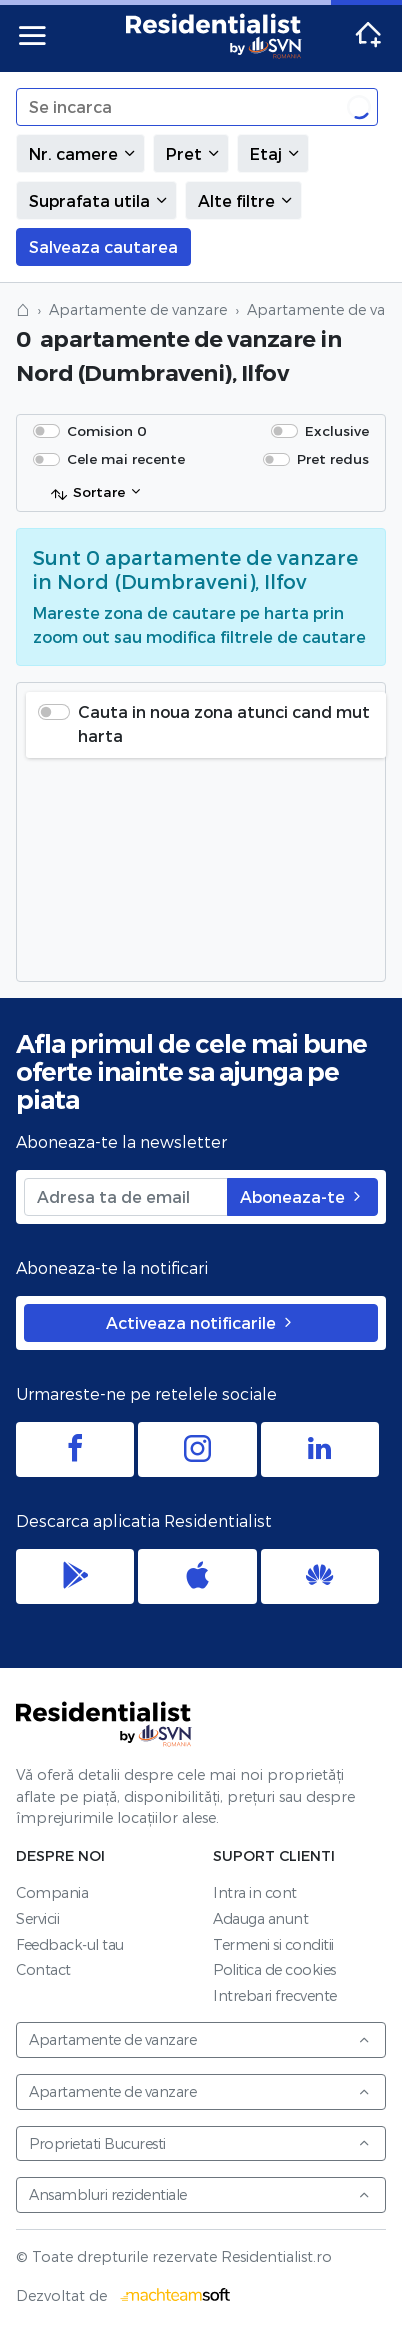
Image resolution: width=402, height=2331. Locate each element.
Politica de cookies (274, 1969)
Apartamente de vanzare (138, 309)
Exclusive (337, 430)
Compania (52, 1892)
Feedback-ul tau (70, 1944)
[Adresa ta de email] (126, 1197)
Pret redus (333, 458)
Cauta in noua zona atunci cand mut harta (224, 723)
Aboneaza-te (302, 1196)
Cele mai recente (126, 458)
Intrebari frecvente (275, 1995)
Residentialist (104, 1724)
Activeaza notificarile (201, 1322)
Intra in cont (255, 1892)
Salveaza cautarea (103, 246)
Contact (43, 1969)
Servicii (37, 1918)
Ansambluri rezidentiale (200, 2194)
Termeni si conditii (273, 1944)
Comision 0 (107, 430)
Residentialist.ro (214, 36)
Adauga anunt (260, 1918)
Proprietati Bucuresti (200, 2143)
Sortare (87, 493)
